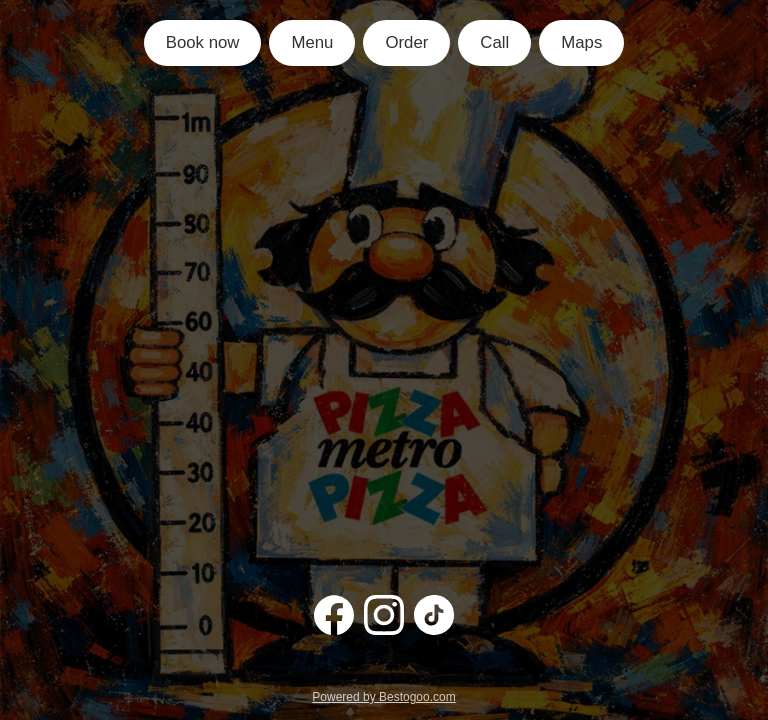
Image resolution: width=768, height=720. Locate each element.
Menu (312, 42)
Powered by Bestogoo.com (383, 697)
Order (406, 42)
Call (494, 42)
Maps (581, 42)
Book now (203, 42)
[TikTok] (434, 615)
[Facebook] (334, 615)
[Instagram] (384, 615)
